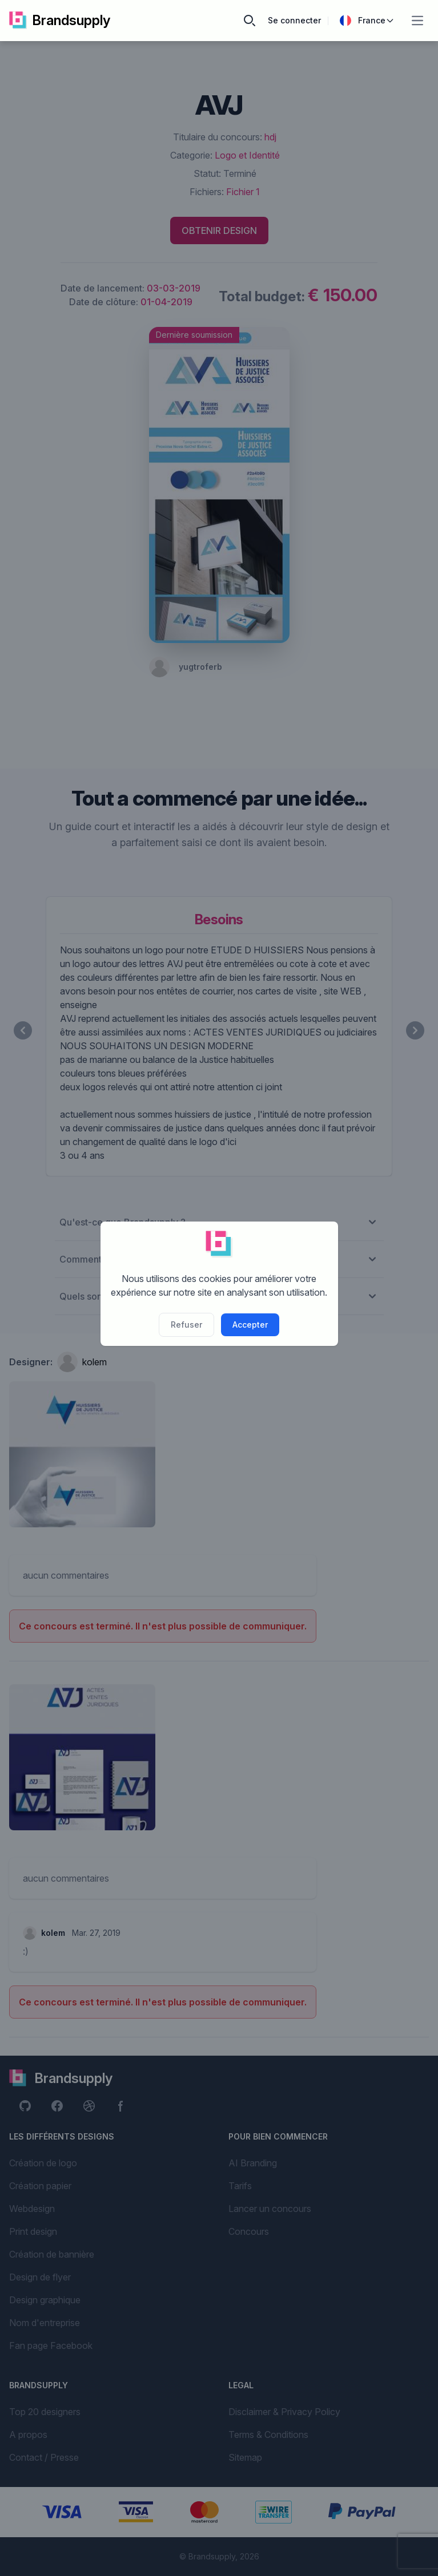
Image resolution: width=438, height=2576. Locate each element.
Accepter (250, 1324)
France (367, 20)
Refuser (186, 1324)
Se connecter (294, 20)
